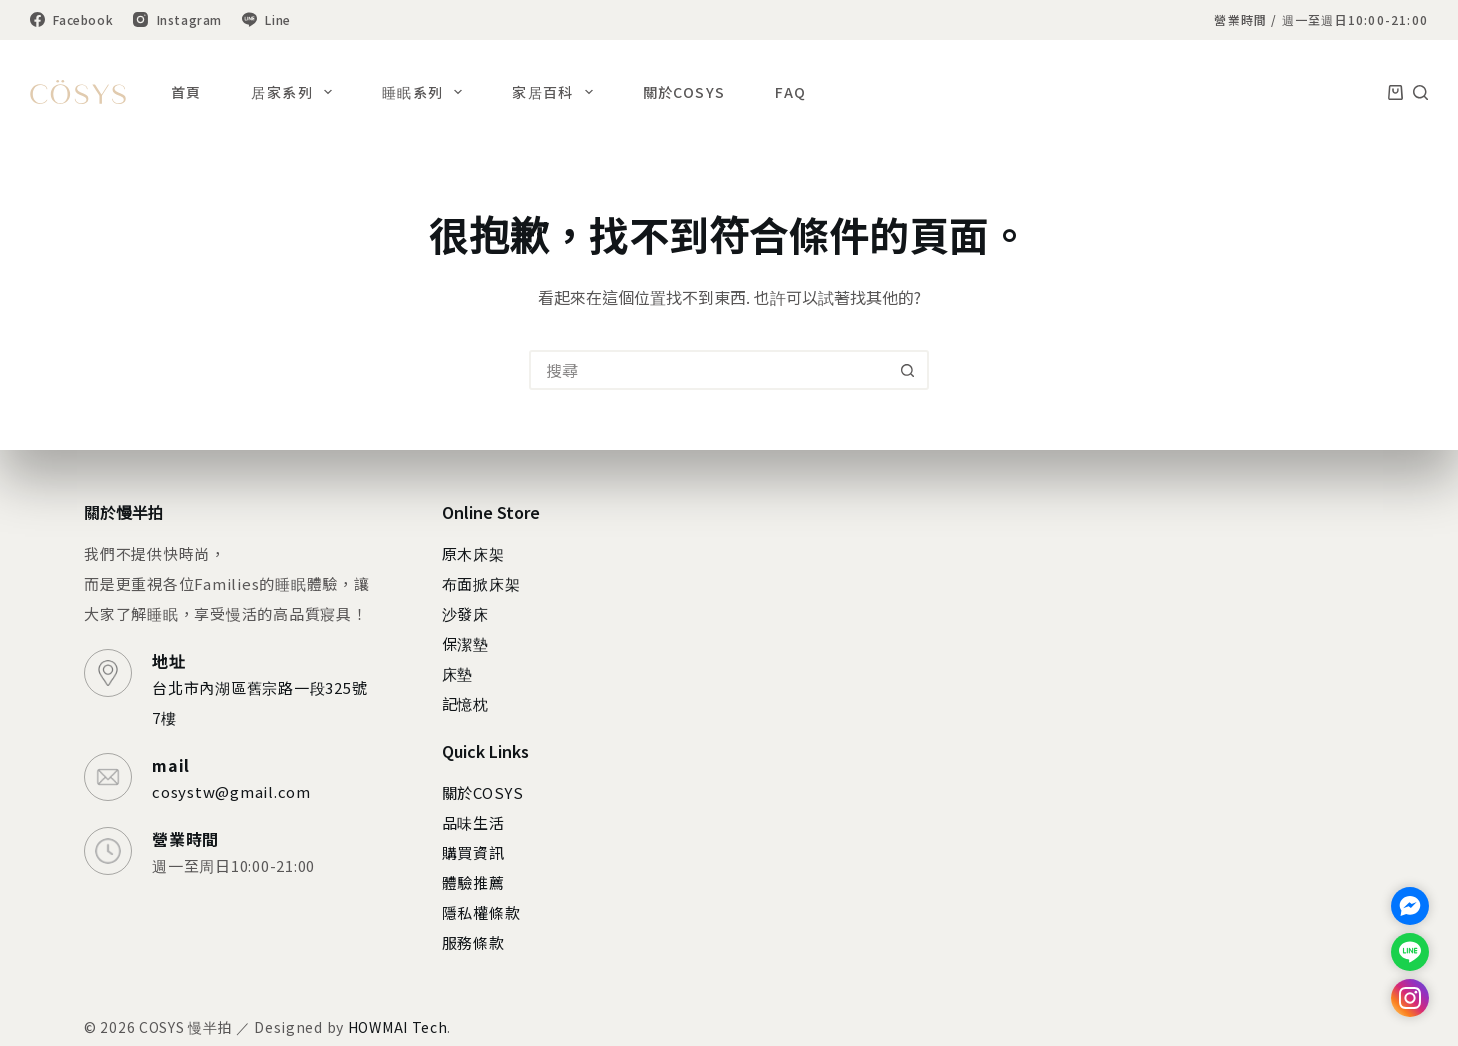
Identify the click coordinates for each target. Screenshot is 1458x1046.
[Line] (266, 20)
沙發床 (465, 613)
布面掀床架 (481, 583)
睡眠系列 (426, 92)
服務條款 (473, 942)
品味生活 (473, 822)
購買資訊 (473, 852)
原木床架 (473, 553)
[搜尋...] (709, 370)
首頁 (186, 92)
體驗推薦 (473, 882)
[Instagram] (177, 20)
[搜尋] (1420, 92)
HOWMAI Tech (398, 1027)
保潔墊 (465, 643)
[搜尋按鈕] (907, 370)
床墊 (458, 673)
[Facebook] (71, 20)
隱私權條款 (481, 912)
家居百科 (556, 92)
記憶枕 (465, 703)
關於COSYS (684, 92)
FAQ (790, 92)
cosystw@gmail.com (231, 791)
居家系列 (295, 92)
